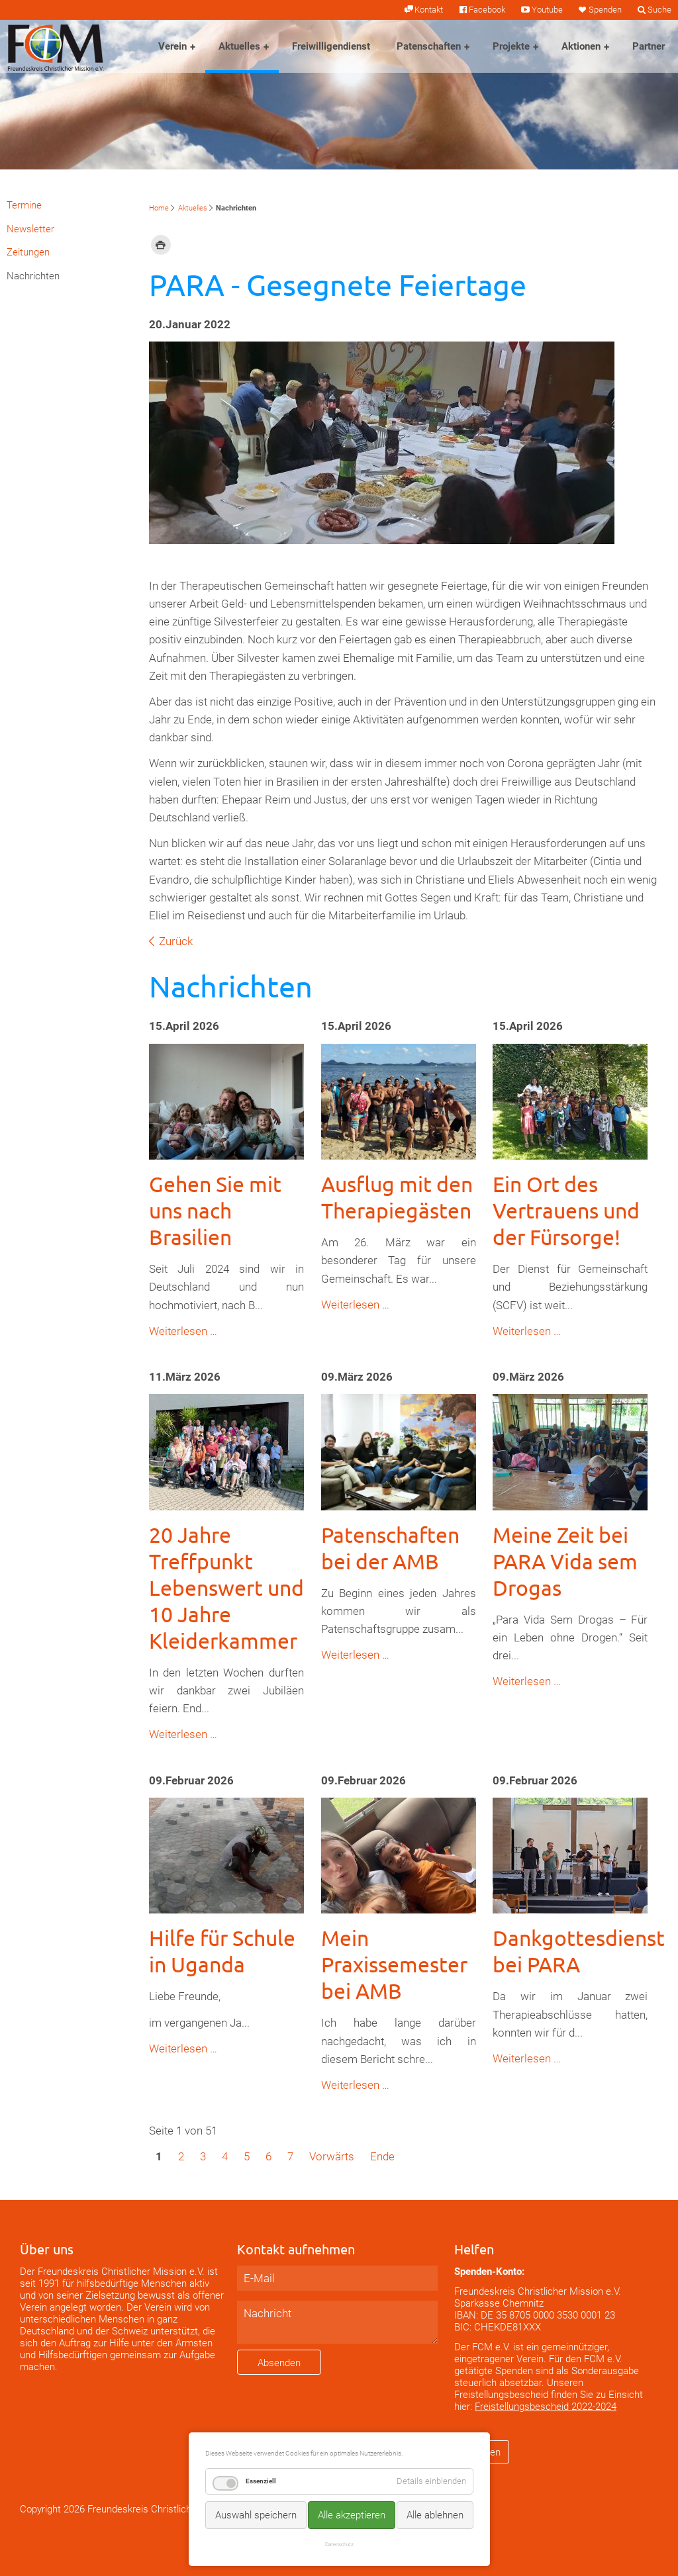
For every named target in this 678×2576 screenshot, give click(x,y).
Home (159, 208)
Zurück (176, 941)
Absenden (279, 2363)
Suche (659, 10)
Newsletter (30, 229)
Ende (382, 2156)
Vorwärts (331, 2156)
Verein (172, 46)
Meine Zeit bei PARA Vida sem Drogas (565, 1561)
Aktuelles (239, 46)
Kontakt (428, 10)
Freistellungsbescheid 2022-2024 (545, 2407)
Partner (648, 46)
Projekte (511, 46)
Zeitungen (28, 252)
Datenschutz (339, 2544)
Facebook (487, 10)
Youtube (547, 10)
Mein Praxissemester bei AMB (394, 1964)
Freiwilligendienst (331, 46)
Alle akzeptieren (351, 2515)
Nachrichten (33, 276)
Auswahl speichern (256, 2515)
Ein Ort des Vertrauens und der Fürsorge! (566, 1210)
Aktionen (581, 46)
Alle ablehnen (435, 2515)
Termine (24, 205)
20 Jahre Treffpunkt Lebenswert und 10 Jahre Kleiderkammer (226, 1587)
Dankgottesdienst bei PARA (579, 1951)
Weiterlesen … (183, 1331)
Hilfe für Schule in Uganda (222, 1951)
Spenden (605, 10)
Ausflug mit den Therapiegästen (397, 1197)
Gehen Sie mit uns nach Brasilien (215, 1210)
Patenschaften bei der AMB (390, 1548)
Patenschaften (429, 46)
